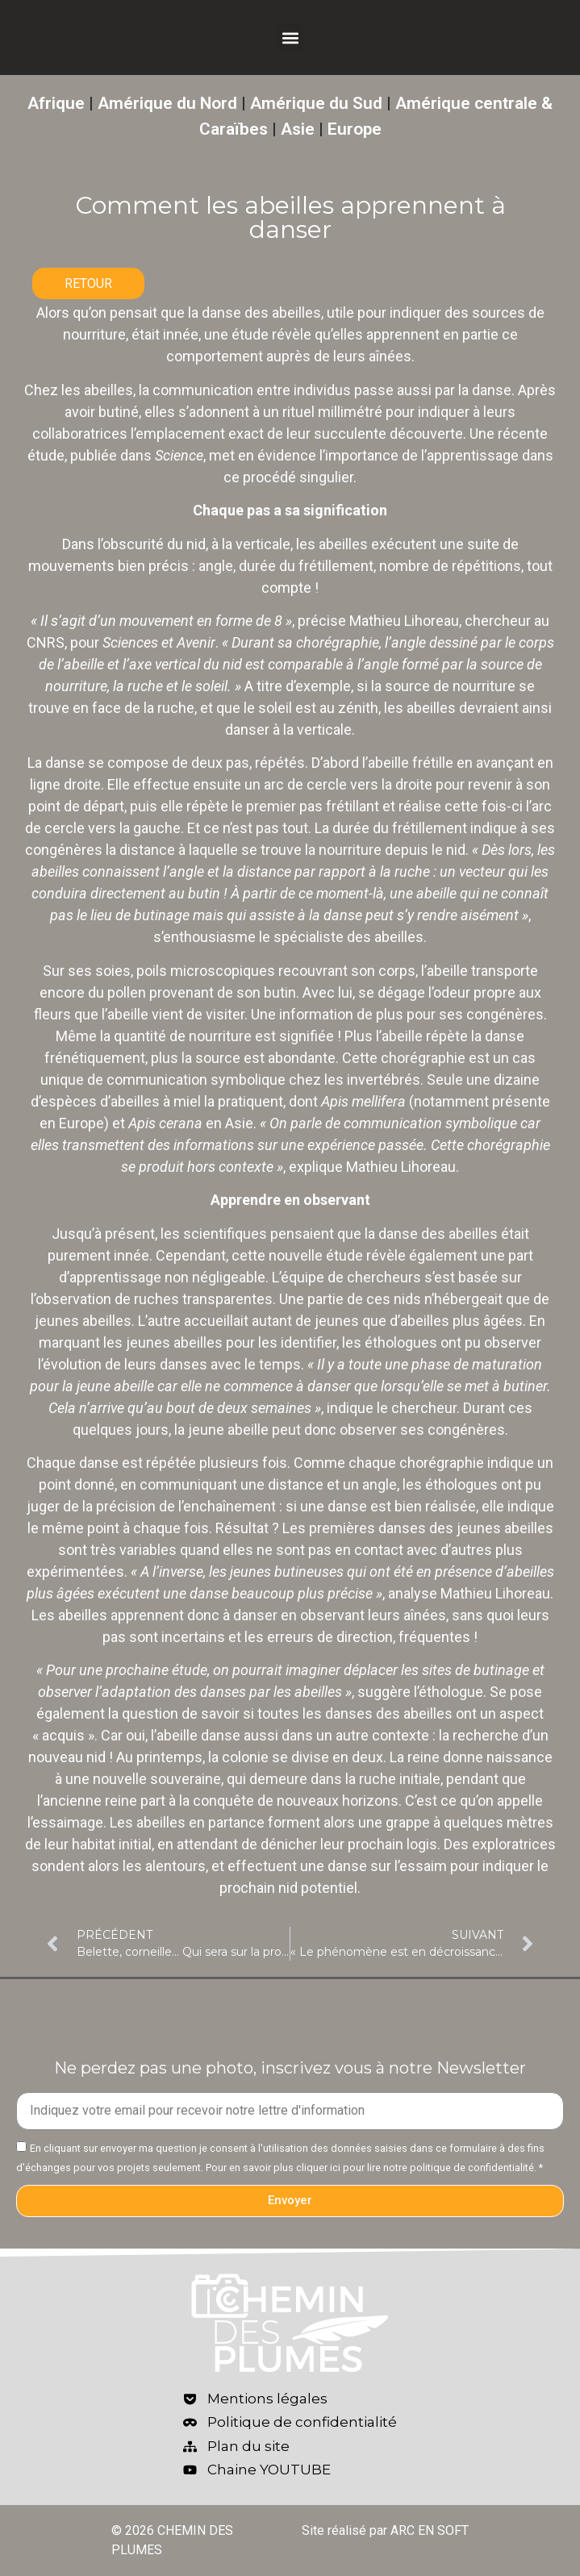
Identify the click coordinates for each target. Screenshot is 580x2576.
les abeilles (97, 389)
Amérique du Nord (167, 103)
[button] (290, 37)
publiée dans (136, 455)
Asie (298, 129)
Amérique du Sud (316, 103)
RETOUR (88, 283)
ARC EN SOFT (429, 2530)
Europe (355, 129)
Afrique (56, 103)
